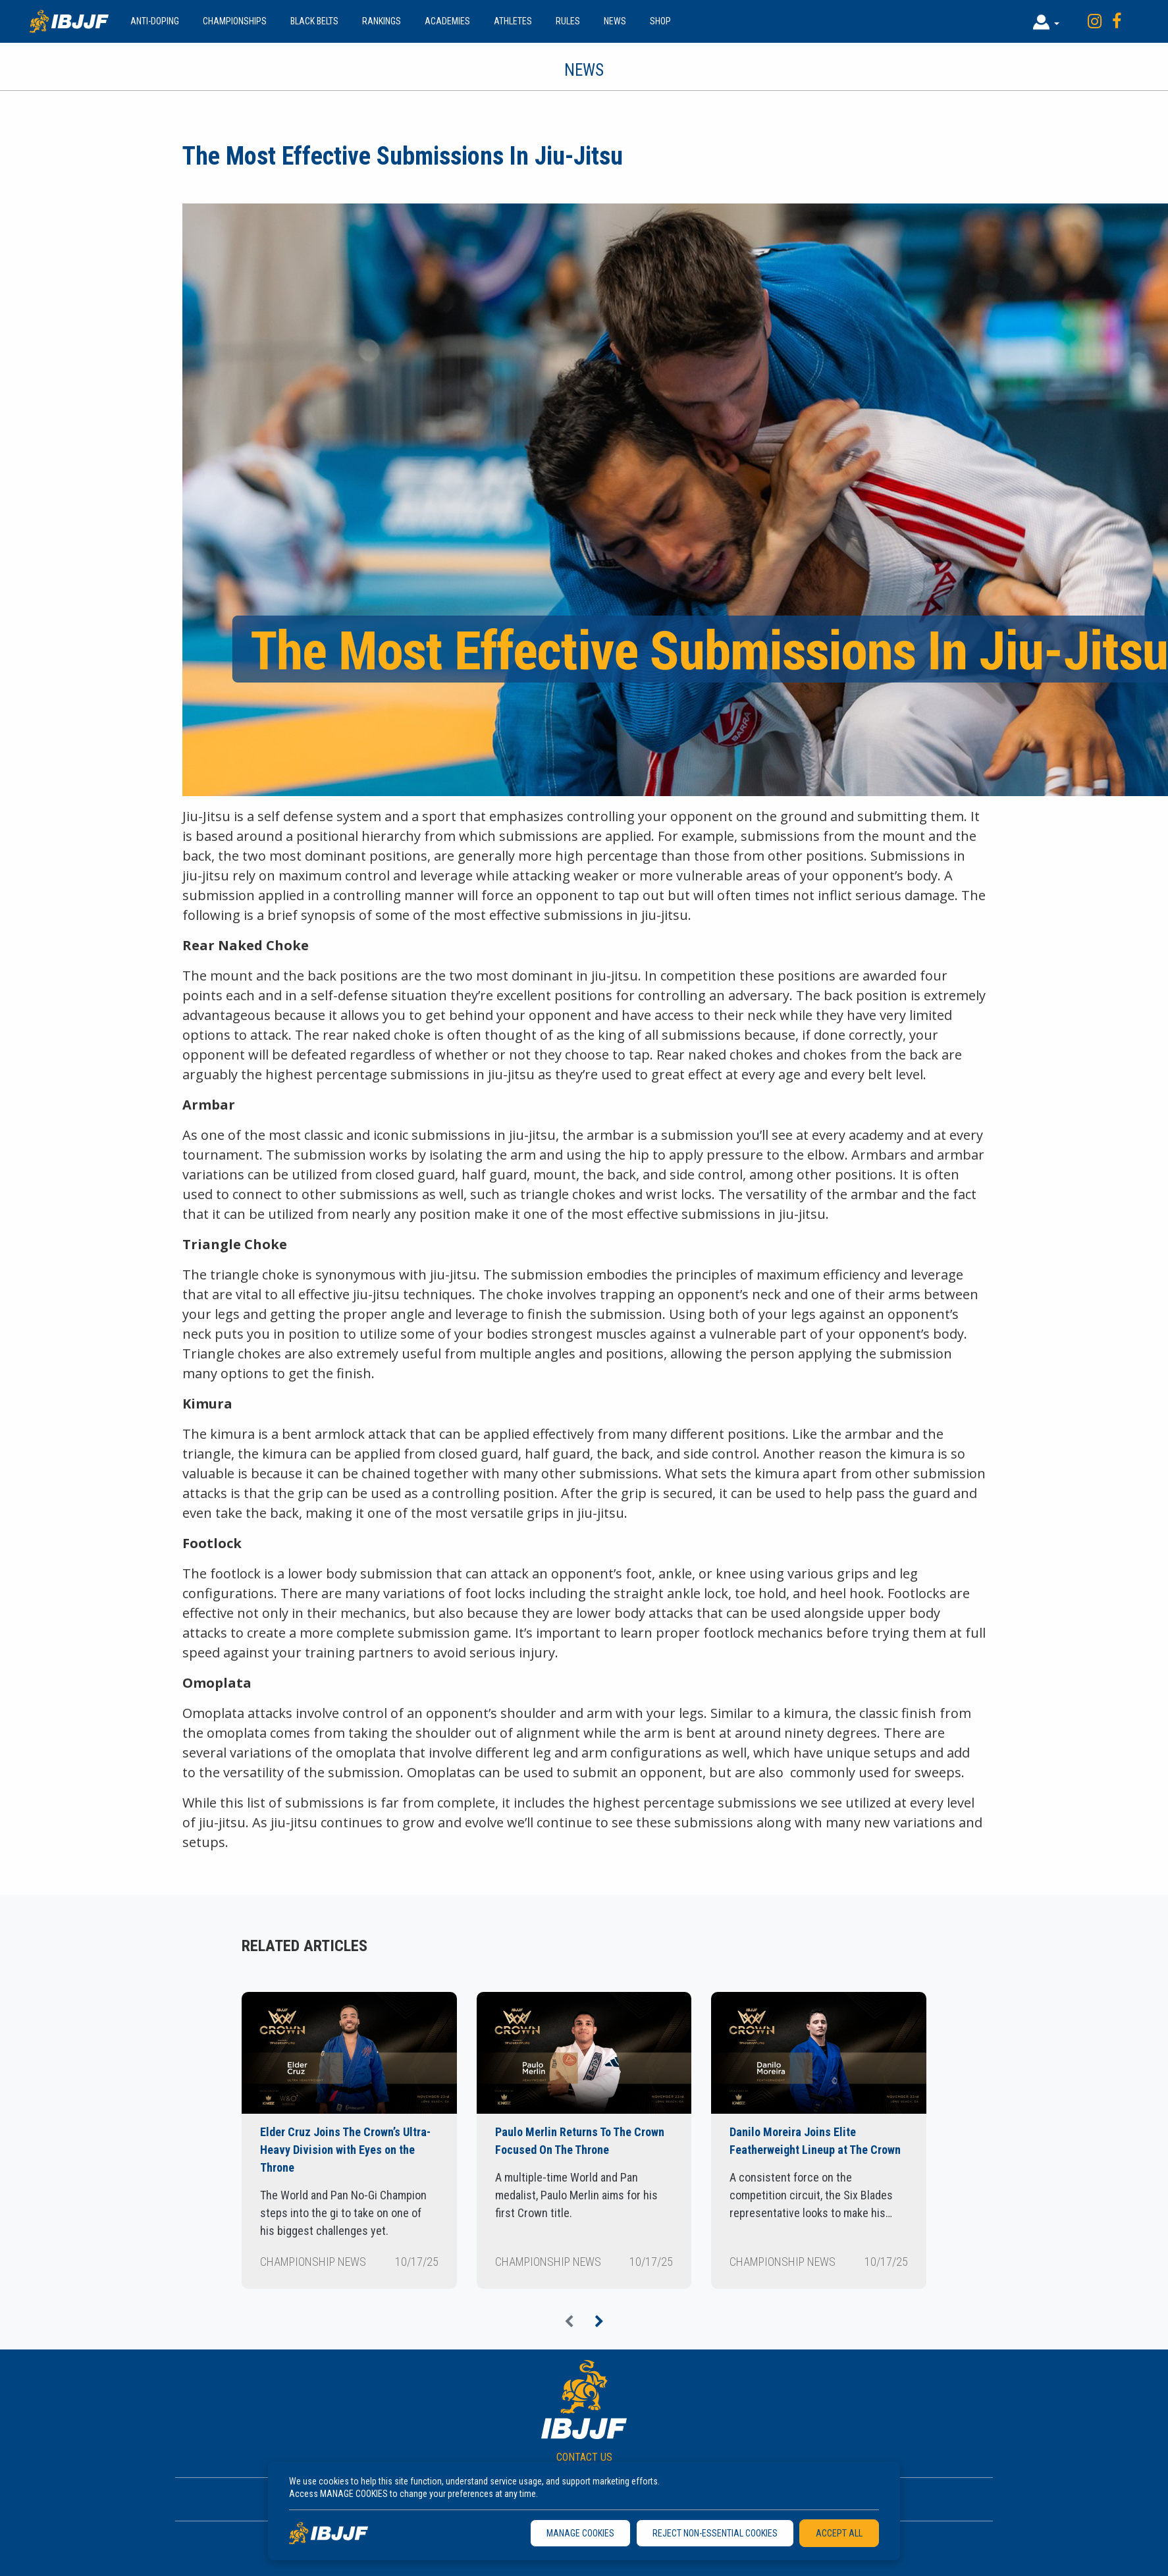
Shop (660, 21)
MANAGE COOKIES (580, 2533)
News (615, 21)
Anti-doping (154, 21)
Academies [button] (447, 21)
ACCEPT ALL (839, 2533)
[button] (1046, 21)
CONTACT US (584, 2457)
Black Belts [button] (314, 21)
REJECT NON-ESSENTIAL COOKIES (715, 2533)
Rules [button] (568, 21)
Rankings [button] (381, 21)
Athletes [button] (513, 21)
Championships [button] (235, 21)
